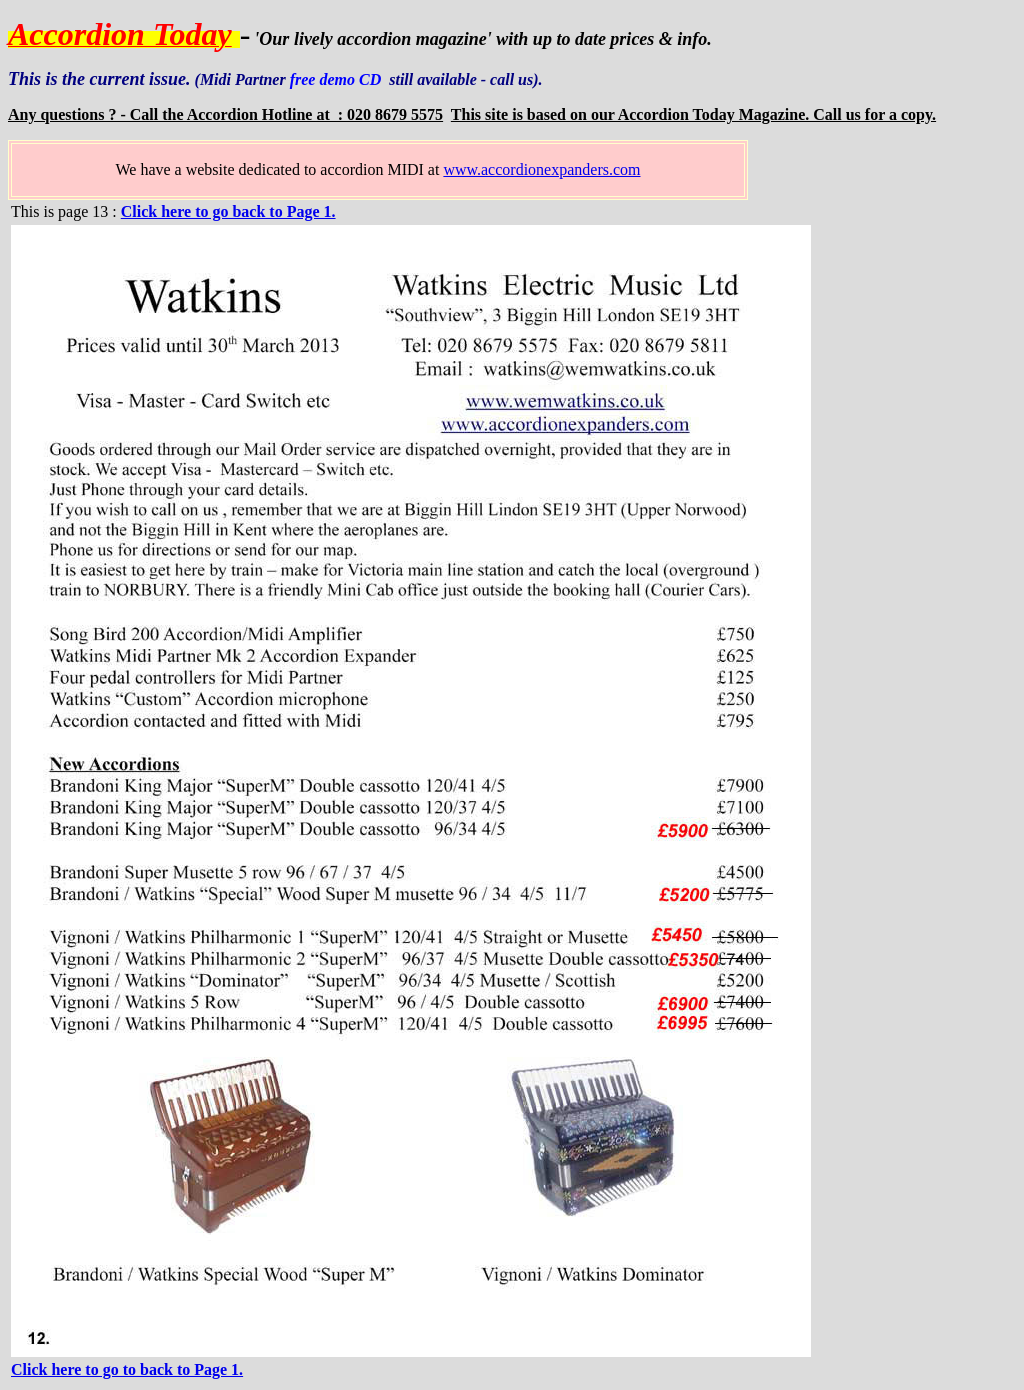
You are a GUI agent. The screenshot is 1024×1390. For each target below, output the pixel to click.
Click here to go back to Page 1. (228, 211)
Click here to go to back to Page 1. (127, 1369)
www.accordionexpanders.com (541, 169)
